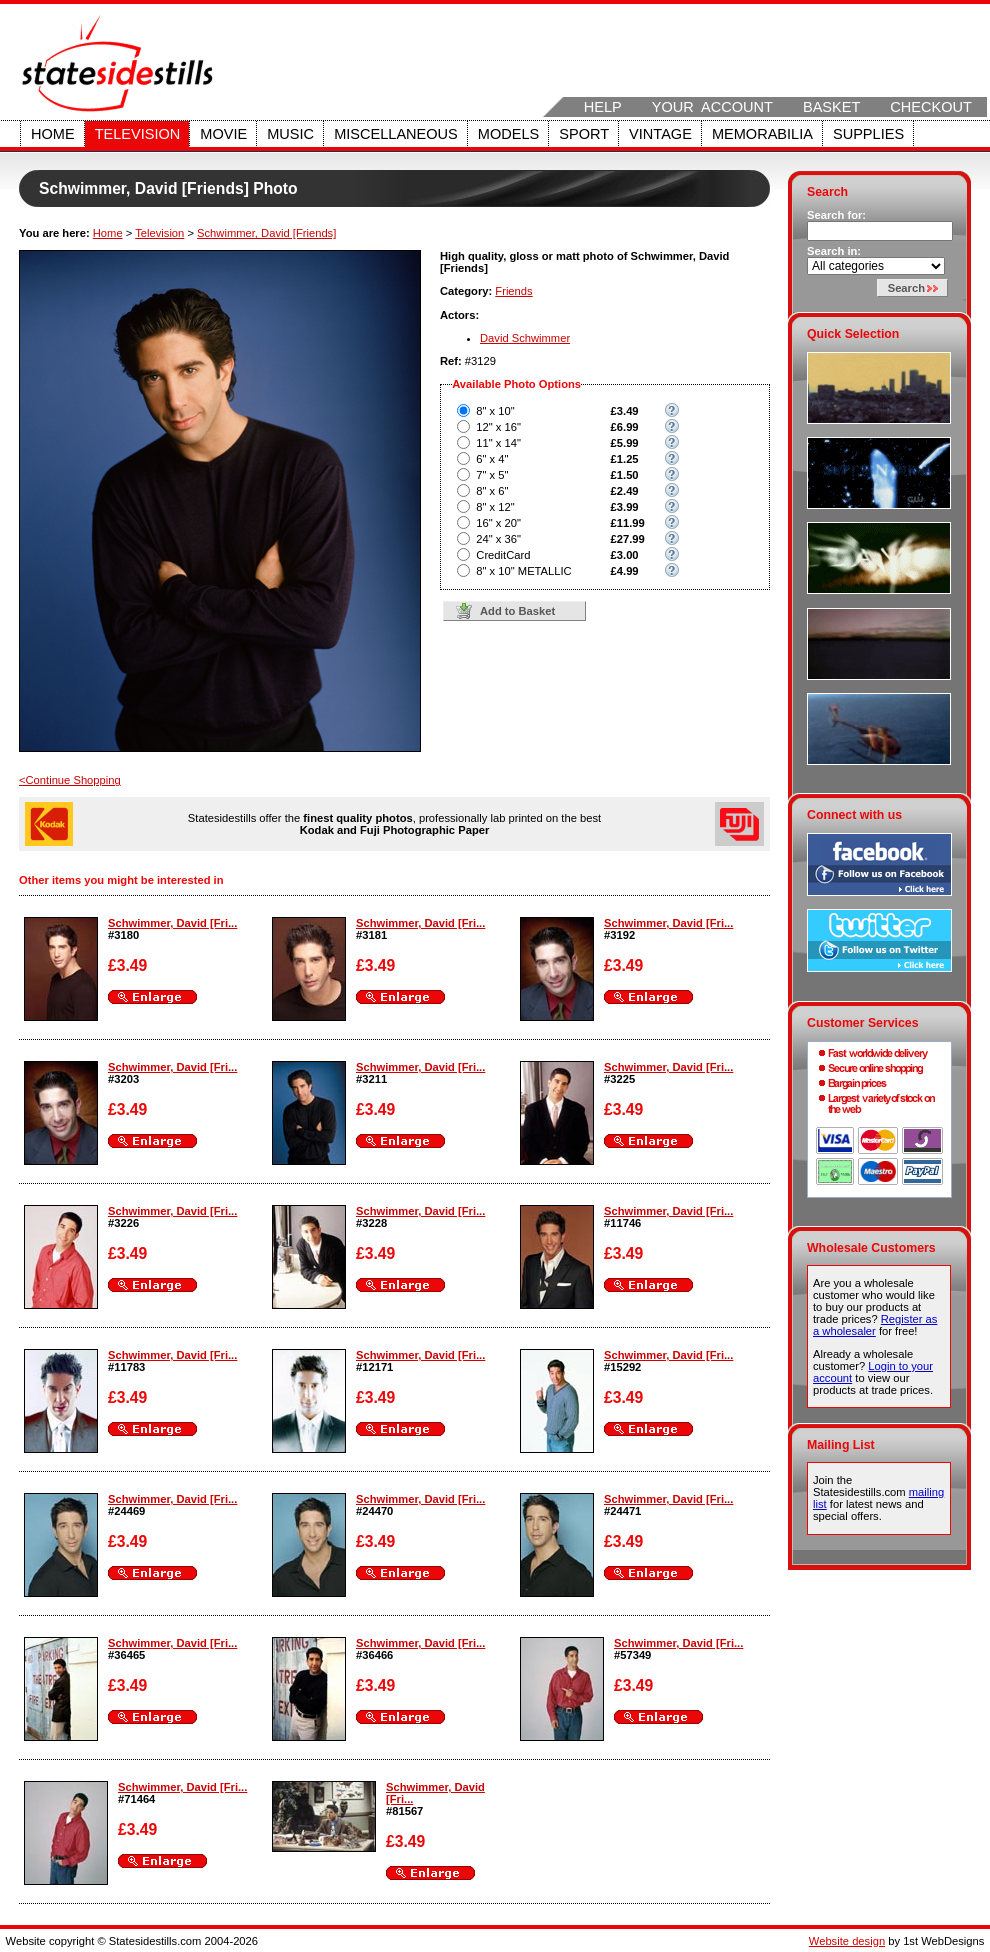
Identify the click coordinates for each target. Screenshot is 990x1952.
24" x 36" (498, 539)
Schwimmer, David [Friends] (266, 233)
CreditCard (503, 555)
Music (290, 134)
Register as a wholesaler (875, 1325)
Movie (223, 134)
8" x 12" (495, 507)
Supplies (868, 134)
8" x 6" (492, 491)
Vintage (660, 134)
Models (508, 134)
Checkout (931, 107)
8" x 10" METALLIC (523, 571)
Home (53, 134)
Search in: (834, 251)
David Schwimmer (525, 338)
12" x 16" (498, 427)
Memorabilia (762, 134)
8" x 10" (495, 411)
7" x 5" (492, 475)
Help (603, 107)
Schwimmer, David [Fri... (172, 923)
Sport (584, 134)
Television (138, 134)
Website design (847, 1941)
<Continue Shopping (70, 780)
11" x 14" (498, 443)
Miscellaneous (396, 134)
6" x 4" (492, 459)
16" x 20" (498, 523)
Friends (513, 291)
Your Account (712, 107)
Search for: (836, 215)
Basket (831, 107)
